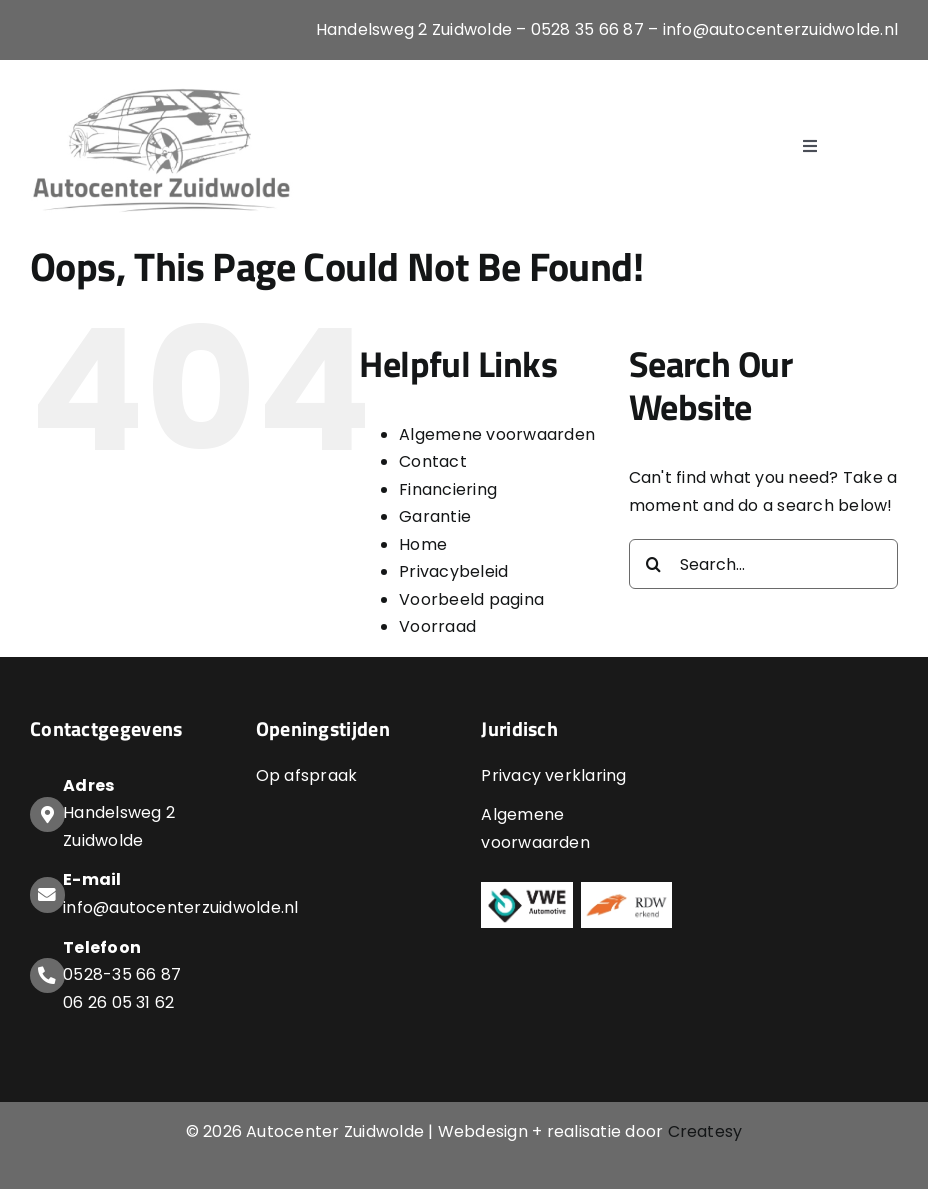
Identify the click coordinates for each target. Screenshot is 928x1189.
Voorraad (437, 626)
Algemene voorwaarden (497, 434)
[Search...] (763, 564)
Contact (433, 461)
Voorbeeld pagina (471, 599)
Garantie (435, 516)
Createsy (705, 1131)
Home (423, 544)
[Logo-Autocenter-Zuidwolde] (163, 87)
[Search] (654, 564)
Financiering (448, 489)
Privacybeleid (453, 571)
